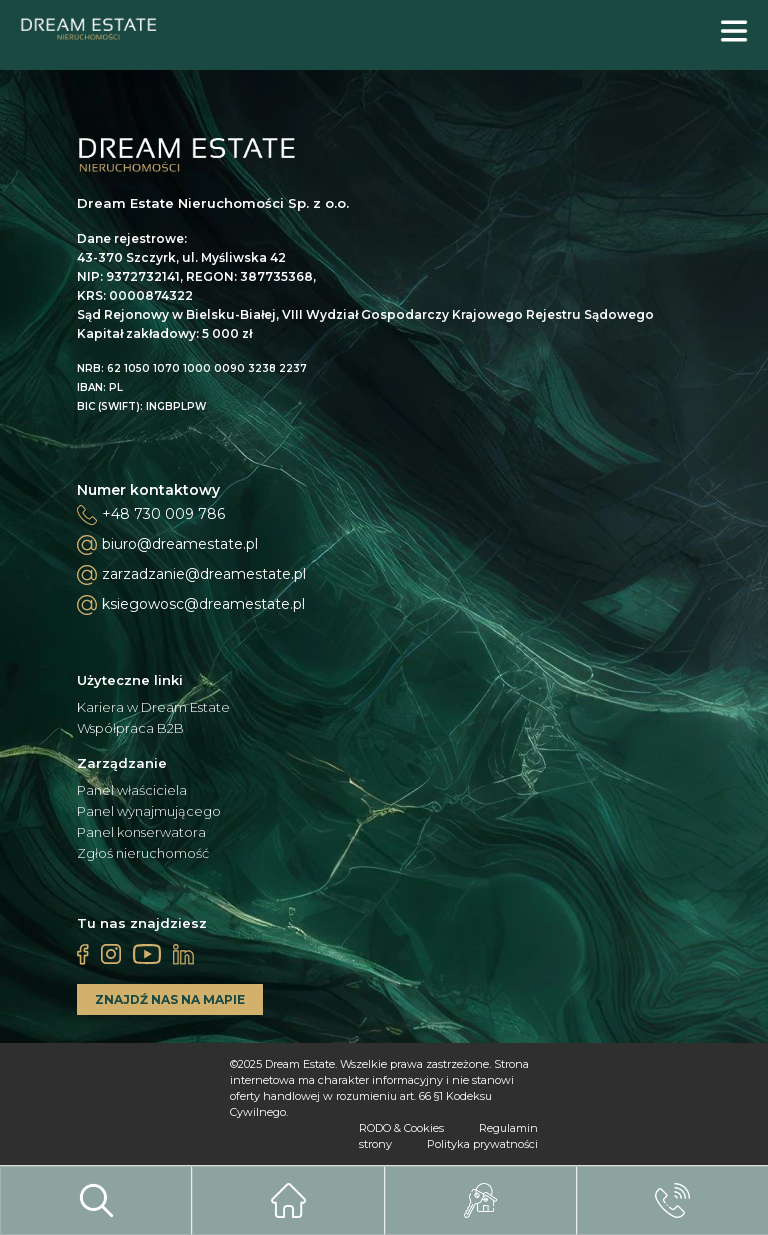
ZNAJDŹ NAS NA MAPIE (170, 999)
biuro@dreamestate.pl (167, 545)
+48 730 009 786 (163, 514)
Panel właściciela (132, 790)
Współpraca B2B (130, 728)
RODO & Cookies (401, 1128)
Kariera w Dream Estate (153, 707)
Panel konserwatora (141, 832)
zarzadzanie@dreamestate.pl (191, 575)
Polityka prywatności (482, 1144)
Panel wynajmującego (149, 811)
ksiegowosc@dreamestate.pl (191, 605)
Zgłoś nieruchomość (143, 853)
